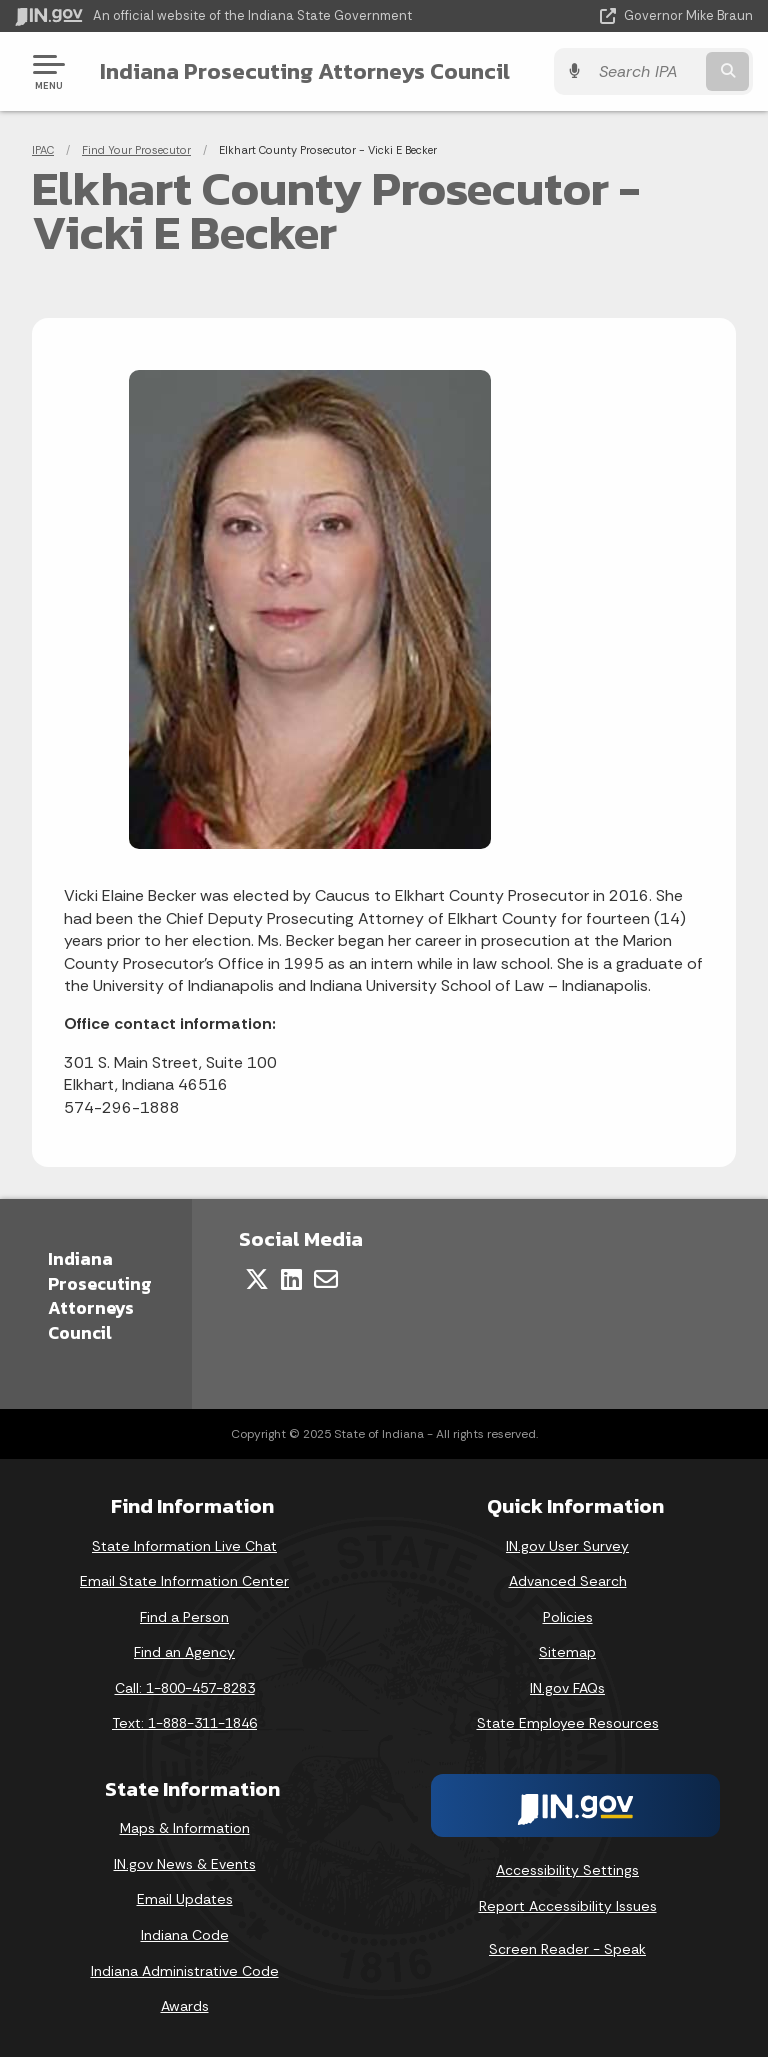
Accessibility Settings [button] (567, 1870)
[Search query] (645, 71)
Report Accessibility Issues (568, 1906)
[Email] (326, 1279)
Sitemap (567, 1652)
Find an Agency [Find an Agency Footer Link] (184, 1652)
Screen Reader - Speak (567, 1949)
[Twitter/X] (257, 1279)
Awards (185, 2006)
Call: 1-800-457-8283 (185, 1688)
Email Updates (185, 1899)
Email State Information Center (184, 1581)
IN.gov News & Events (185, 1864)
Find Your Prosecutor (136, 150)
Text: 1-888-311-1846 (184, 1723)
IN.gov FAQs (567, 1688)
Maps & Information (185, 1828)
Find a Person (184, 1617)
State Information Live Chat (184, 1546)
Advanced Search (568, 1581)
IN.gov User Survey (567, 1546)
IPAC (43, 150)
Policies (568, 1617)
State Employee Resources (568, 1723)
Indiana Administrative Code (185, 1971)
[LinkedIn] (291, 1279)
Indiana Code (185, 1935)
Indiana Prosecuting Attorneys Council (305, 71)
